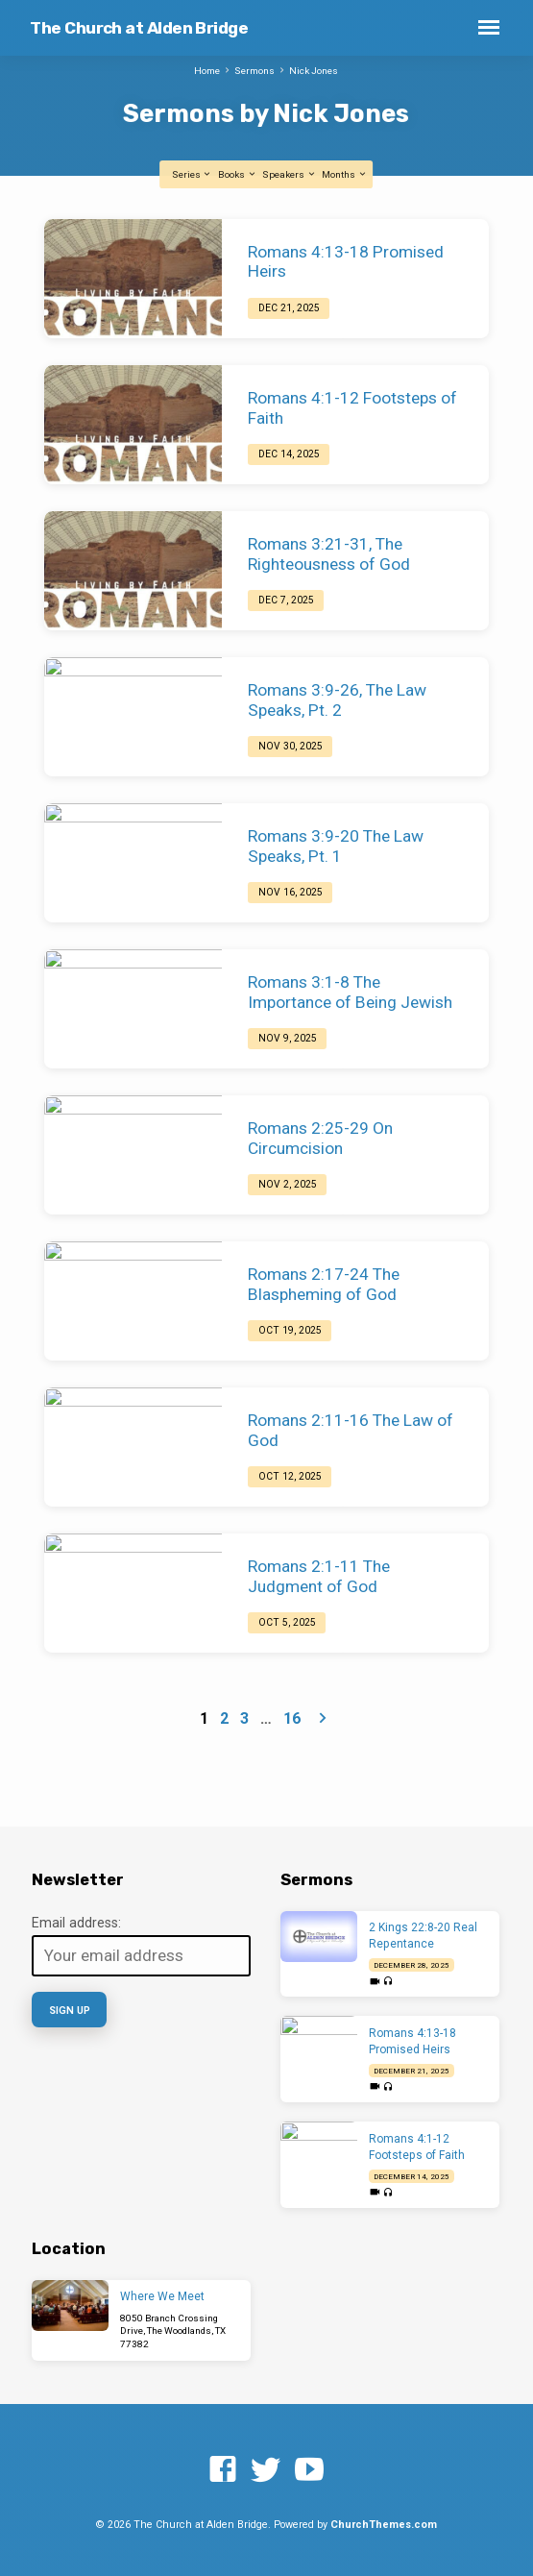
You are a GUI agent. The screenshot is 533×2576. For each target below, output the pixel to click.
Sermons (254, 70)
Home (207, 70)
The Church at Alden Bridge (139, 27)
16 (292, 1718)
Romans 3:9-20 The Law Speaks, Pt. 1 (336, 846)
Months (344, 174)
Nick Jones (313, 70)
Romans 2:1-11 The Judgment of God (319, 1576)
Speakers (289, 174)
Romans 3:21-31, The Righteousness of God (329, 554)
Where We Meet (162, 2296)
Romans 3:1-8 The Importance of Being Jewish (350, 992)
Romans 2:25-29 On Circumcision (320, 1138)
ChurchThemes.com (383, 2524)
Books (237, 174)
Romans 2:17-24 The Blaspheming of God (324, 1284)
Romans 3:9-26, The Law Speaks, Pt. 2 (337, 700)
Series (192, 174)
